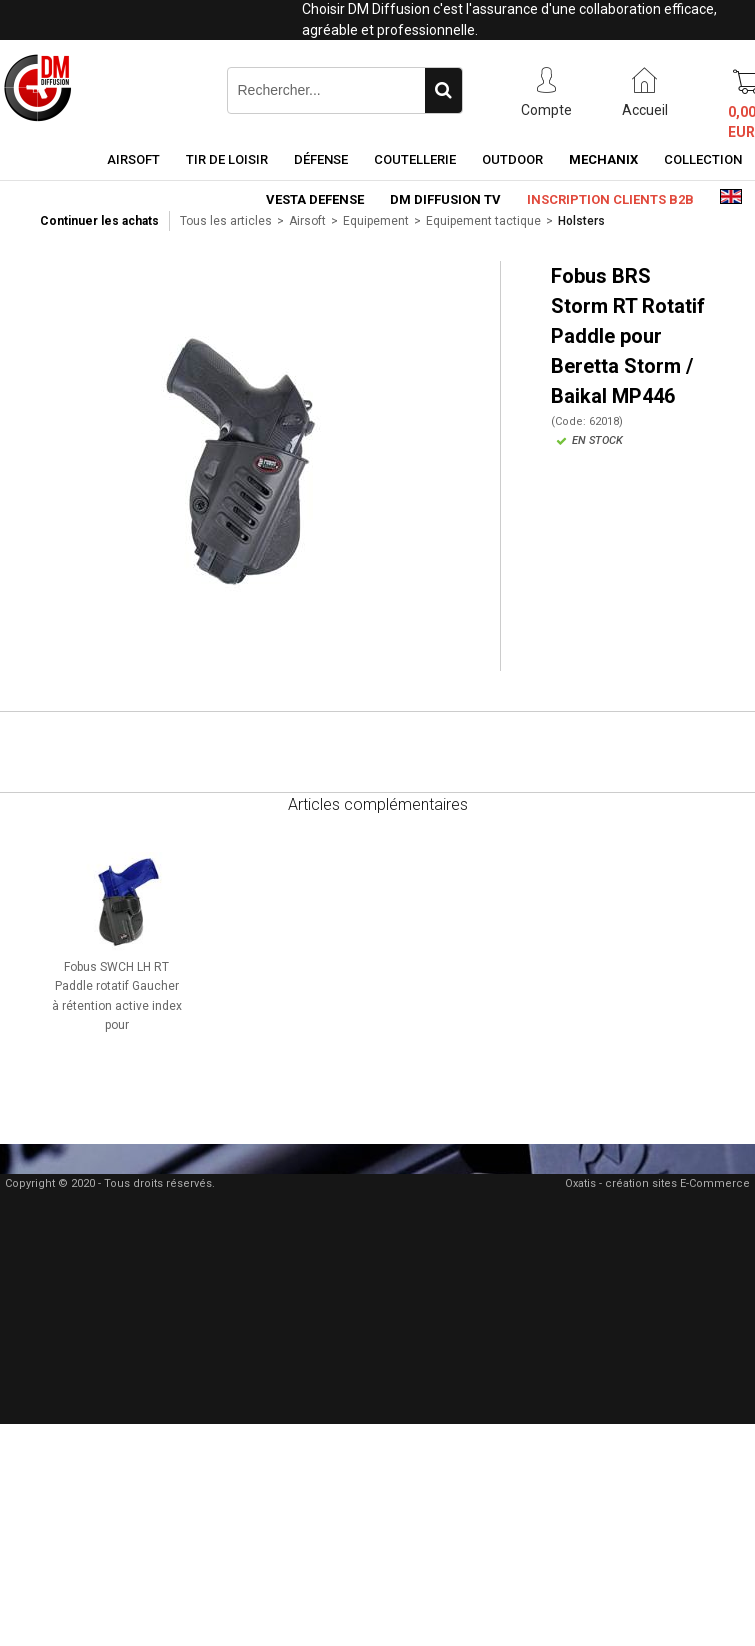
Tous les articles (226, 221)
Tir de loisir (227, 159)
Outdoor (512, 159)
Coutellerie (415, 159)
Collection (703, 159)
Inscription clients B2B (610, 199)
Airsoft (133, 159)
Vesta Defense (315, 199)
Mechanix (603, 159)
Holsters (581, 221)
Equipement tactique (483, 221)
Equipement (376, 221)
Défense (321, 159)
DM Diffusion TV (445, 199)
